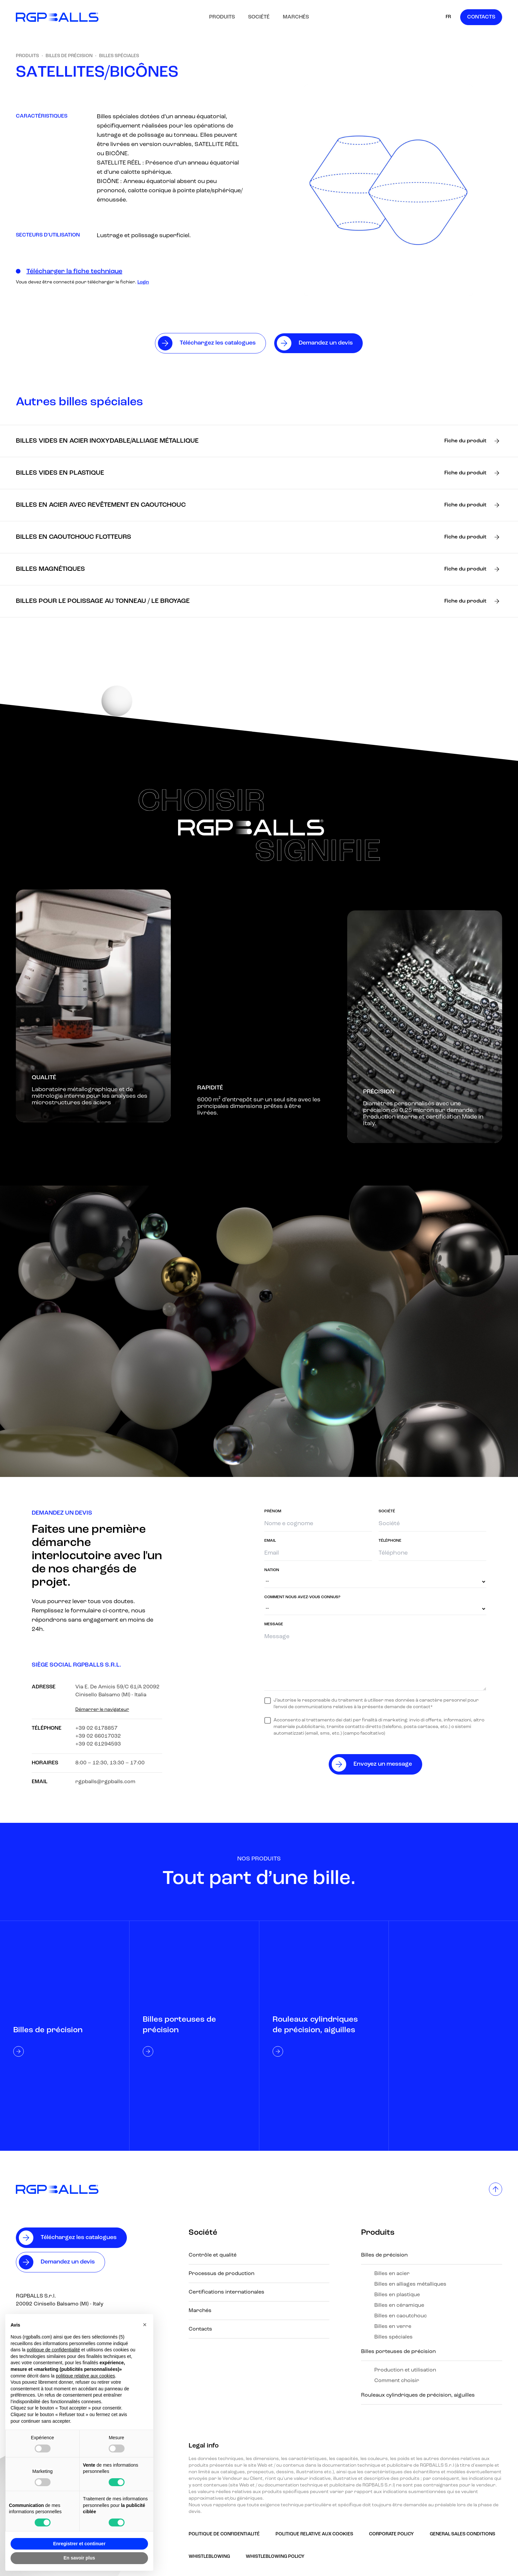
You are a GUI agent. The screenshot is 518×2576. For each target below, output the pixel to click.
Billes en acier (392, 2273)
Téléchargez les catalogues (79, 2237)
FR (448, 17)
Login (143, 282)
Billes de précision (69, 56)
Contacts (481, 17)
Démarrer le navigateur (102, 1709)
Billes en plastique (397, 2295)
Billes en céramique (399, 2305)
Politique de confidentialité (224, 2534)
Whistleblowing (209, 2556)
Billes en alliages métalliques (410, 2284)
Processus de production (221, 2273)
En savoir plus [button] (79, 2557)
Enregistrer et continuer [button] (79, 2543)
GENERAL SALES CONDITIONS (462, 2534)
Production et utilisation (405, 2370)
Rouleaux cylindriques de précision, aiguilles (418, 2395)
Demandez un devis (68, 2262)
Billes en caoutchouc (400, 2316)
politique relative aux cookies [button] (85, 2375)
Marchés (296, 17)
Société (259, 17)
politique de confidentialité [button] (53, 2349)
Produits (222, 17)
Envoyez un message (382, 1764)
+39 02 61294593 (98, 1744)
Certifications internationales (226, 2292)
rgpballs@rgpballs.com (105, 1782)
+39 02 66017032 (98, 1736)
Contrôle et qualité (213, 2255)
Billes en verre (392, 2326)
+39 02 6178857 (96, 1728)
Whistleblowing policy (275, 2556)
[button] (144, 2324)
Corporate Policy (391, 2534)
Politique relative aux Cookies (314, 2534)
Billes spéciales (119, 56)
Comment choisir (396, 2380)
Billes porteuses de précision (398, 2351)
